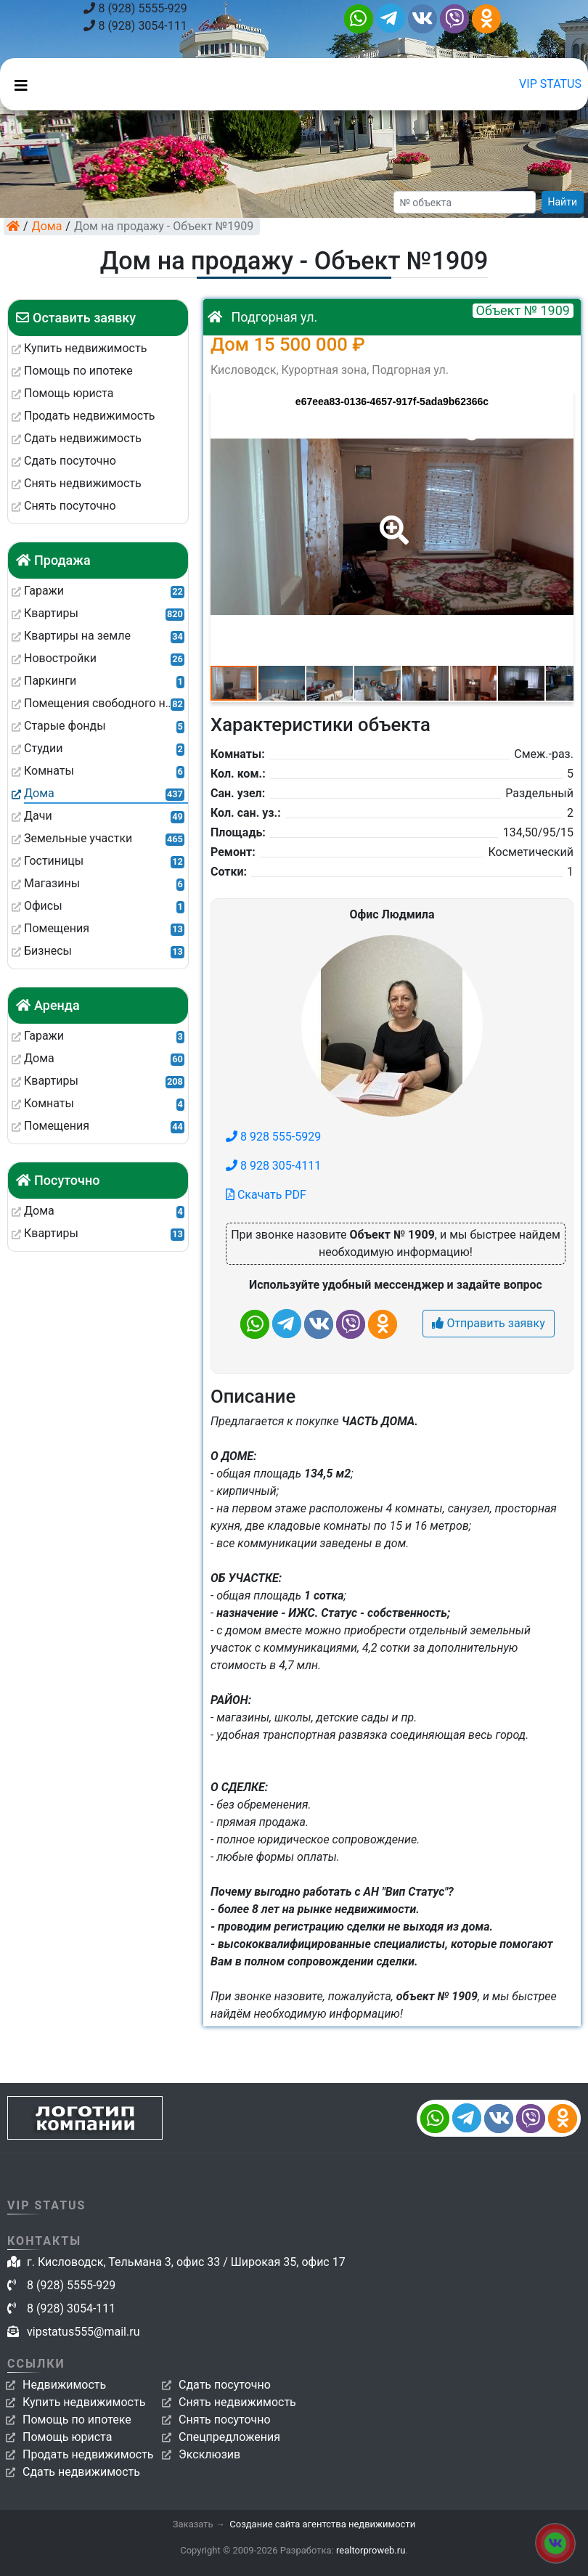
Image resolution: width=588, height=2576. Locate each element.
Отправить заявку (488, 1323)
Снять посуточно (225, 2419)
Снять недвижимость (237, 2402)
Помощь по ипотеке (77, 2419)
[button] (391, 519)
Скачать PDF (266, 1195)
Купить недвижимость (84, 2402)
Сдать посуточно (225, 2385)
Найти (563, 202)
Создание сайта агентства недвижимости (322, 2524)
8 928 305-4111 (273, 1166)
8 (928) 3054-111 (135, 26)
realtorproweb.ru (370, 2550)
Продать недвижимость (88, 2454)
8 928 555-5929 (273, 1137)
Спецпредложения (229, 2437)
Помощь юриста (67, 2437)
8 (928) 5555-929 (135, 8)
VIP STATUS (550, 84)
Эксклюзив (209, 2454)
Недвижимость (64, 2385)
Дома (47, 226)
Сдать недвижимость (81, 2472)
